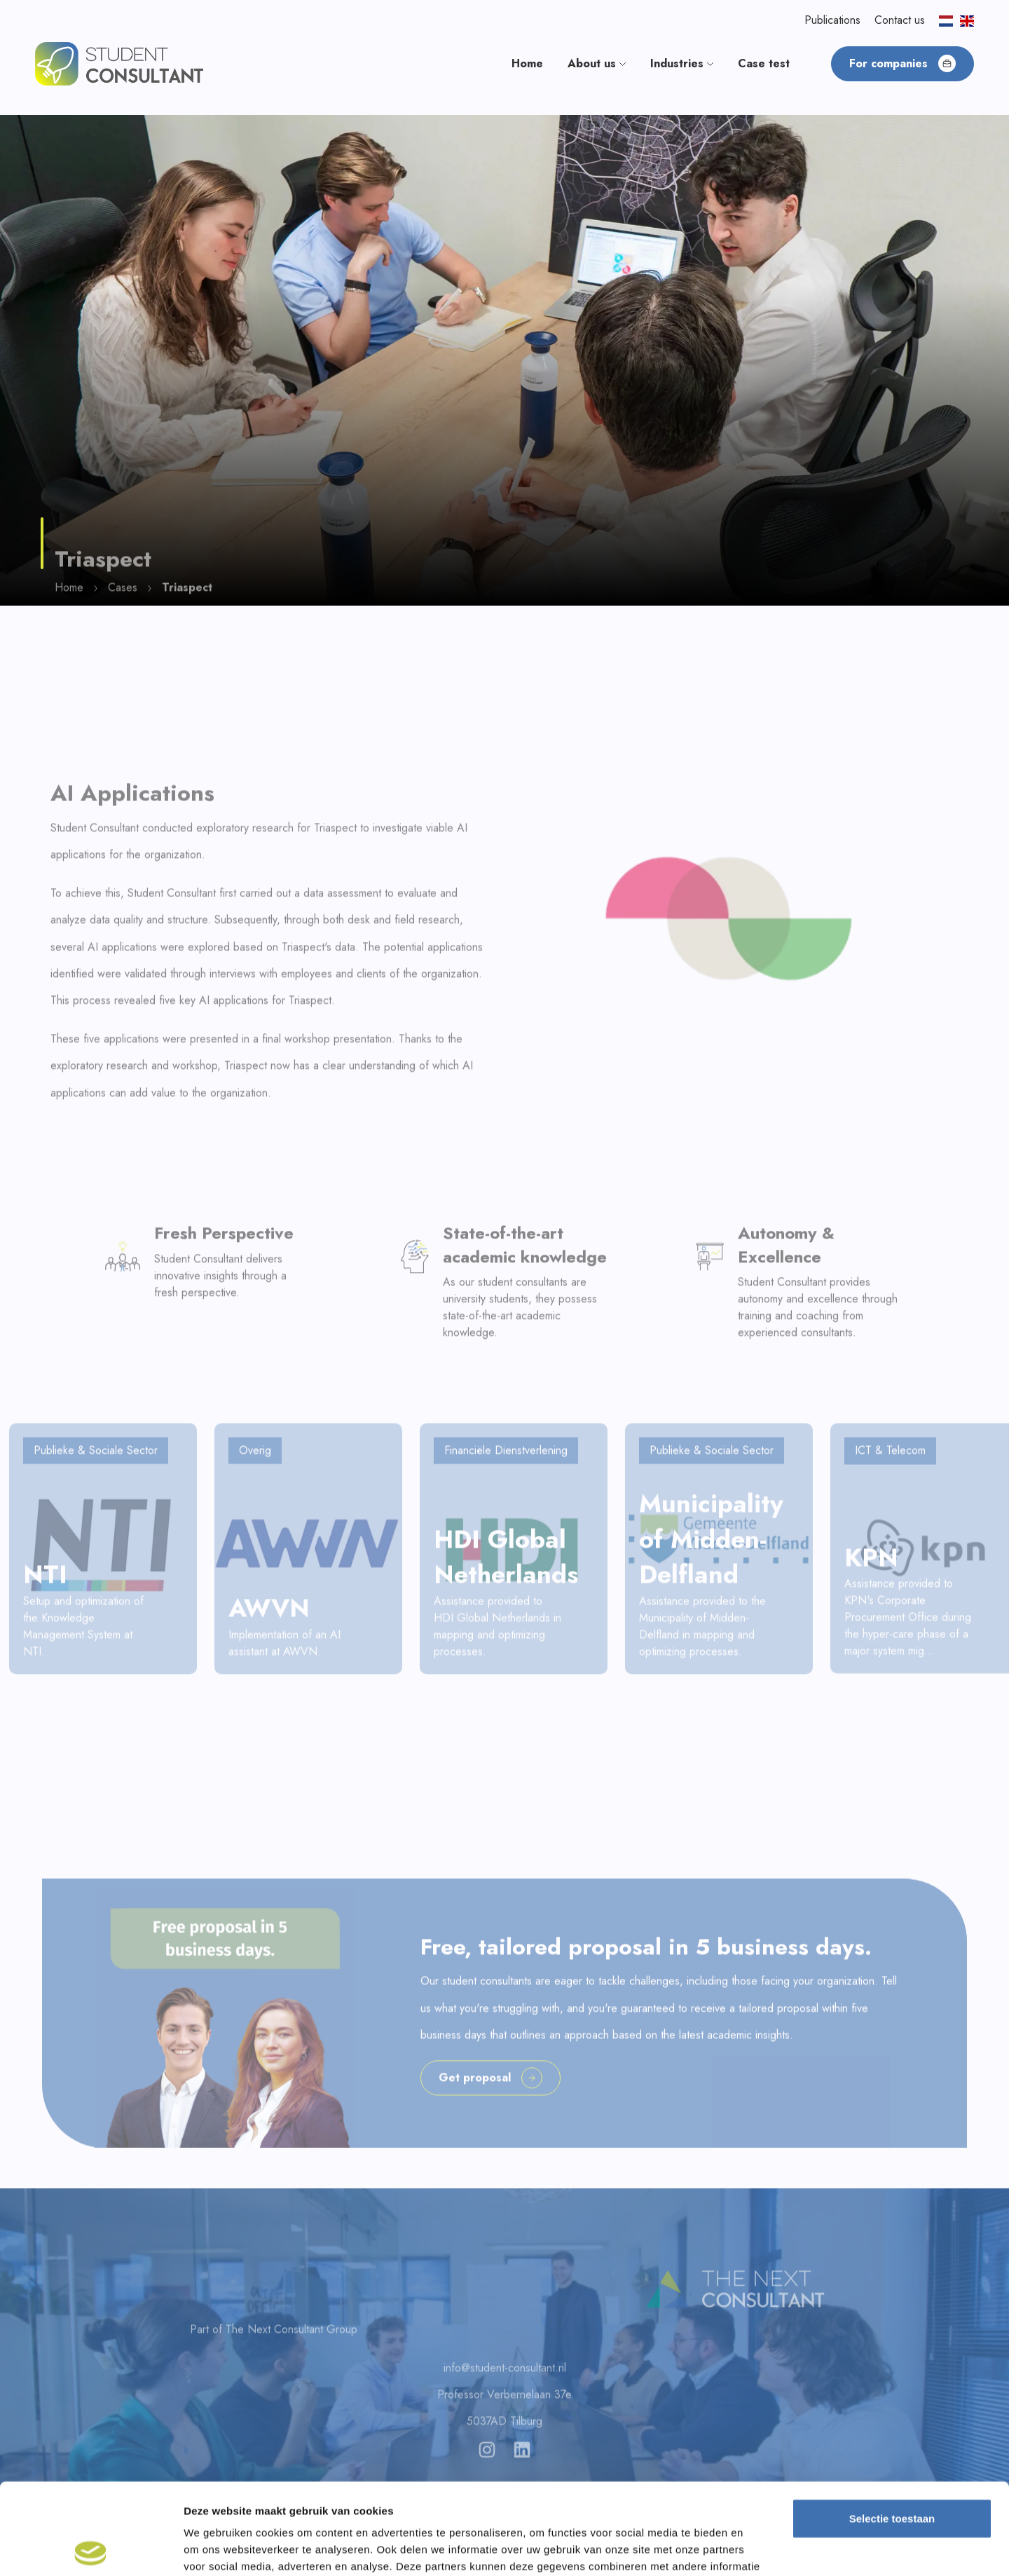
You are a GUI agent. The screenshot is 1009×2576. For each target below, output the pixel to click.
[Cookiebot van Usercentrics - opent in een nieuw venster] (90, 2548)
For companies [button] (902, 63)
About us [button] (597, 63)
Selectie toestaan (892, 2427)
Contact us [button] (899, 20)
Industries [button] (681, 63)
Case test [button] (764, 63)
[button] (119, 63)
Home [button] (527, 63)
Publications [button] (832, 20)
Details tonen (757, 2548)
